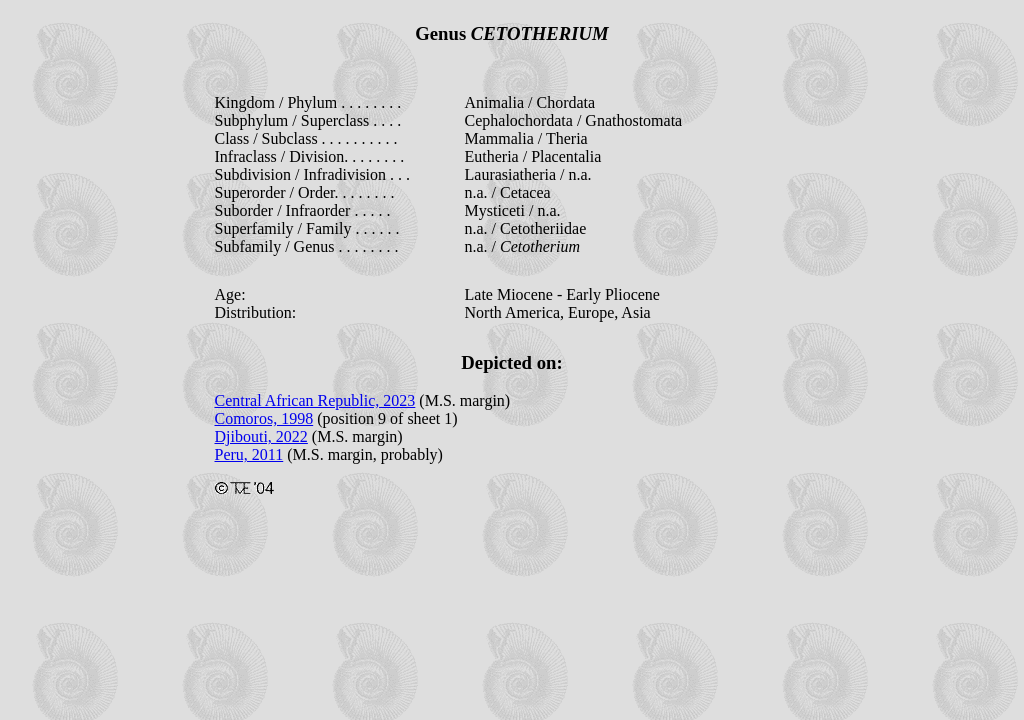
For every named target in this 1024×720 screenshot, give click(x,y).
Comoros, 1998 (264, 418)
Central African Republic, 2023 (315, 400)
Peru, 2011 (249, 454)
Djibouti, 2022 (261, 436)
